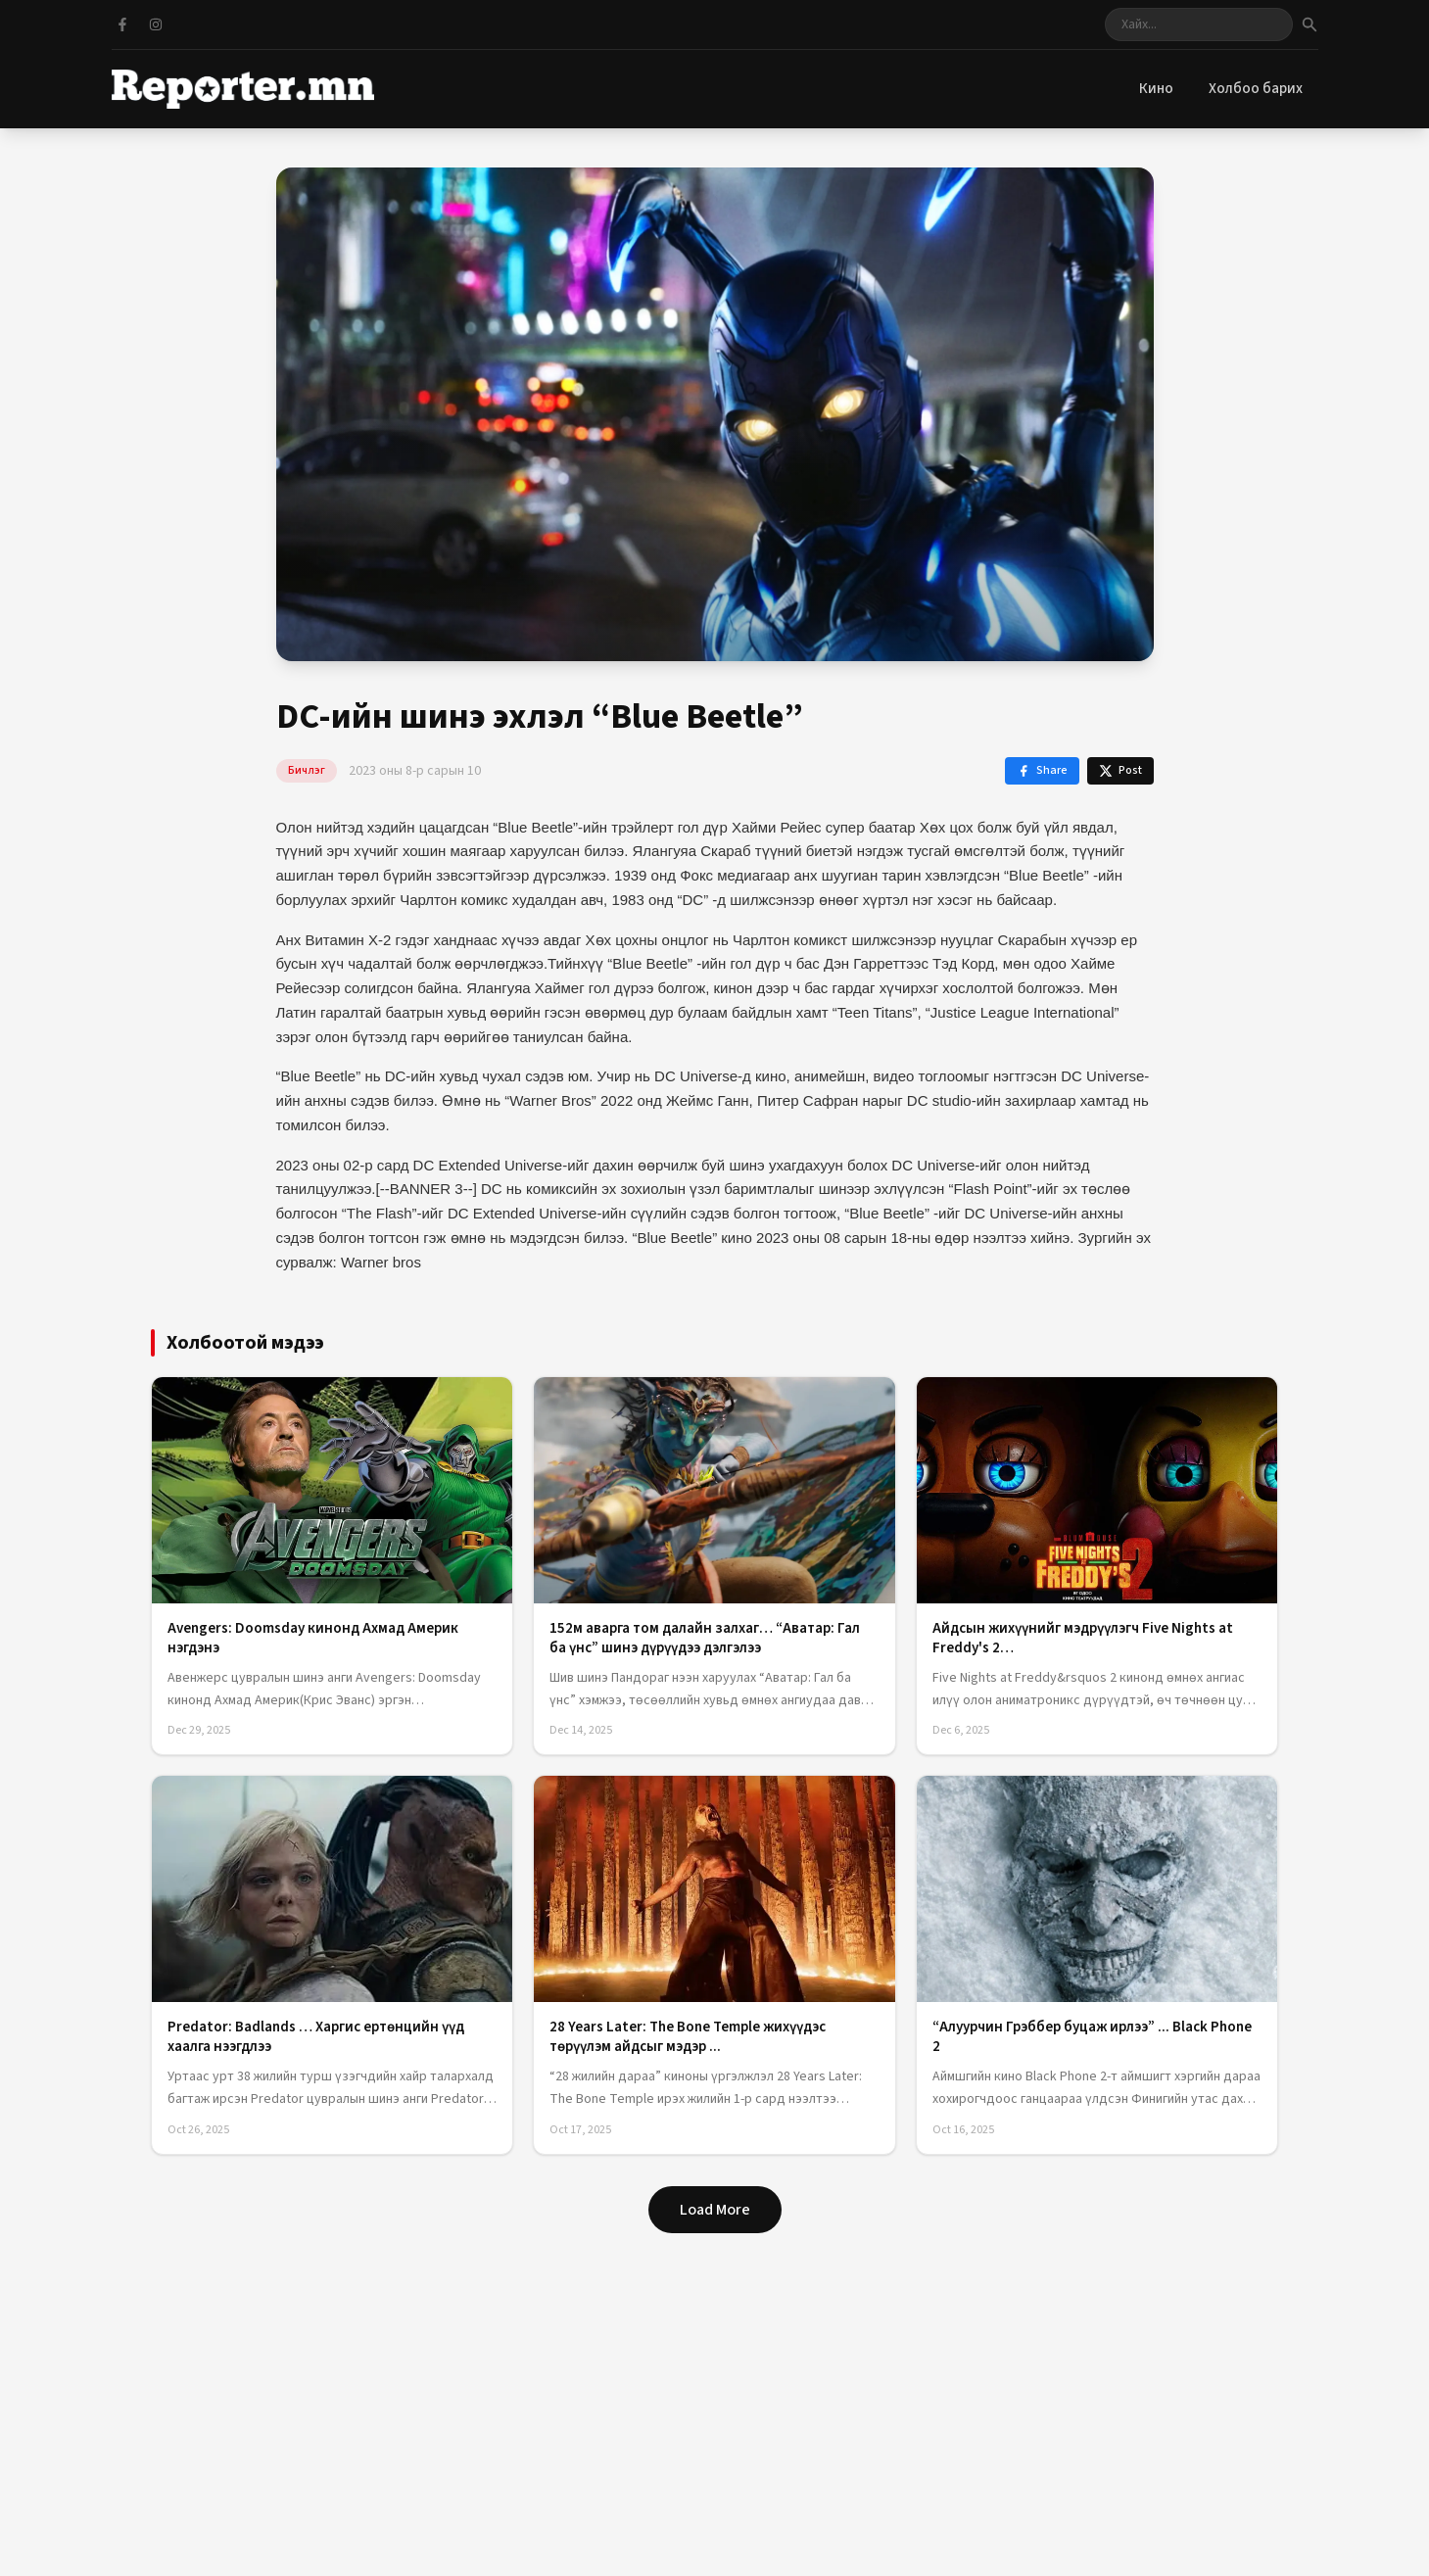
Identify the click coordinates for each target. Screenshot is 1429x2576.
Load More (715, 2209)
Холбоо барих (1256, 88)
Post (1120, 770)
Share (1042, 770)
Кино (1156, 88)
